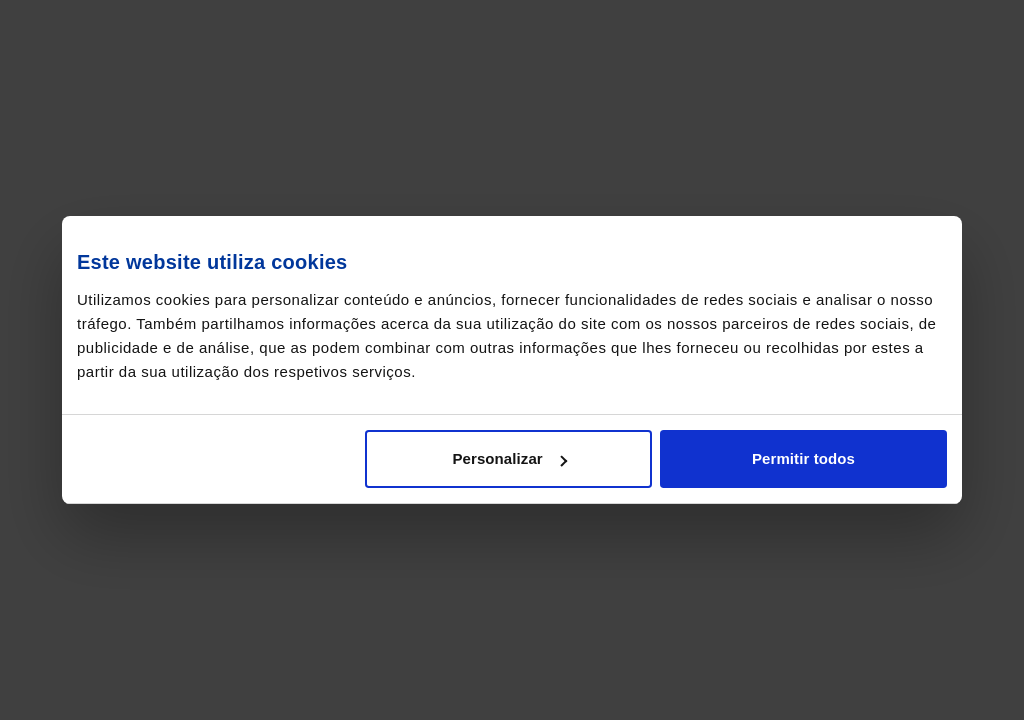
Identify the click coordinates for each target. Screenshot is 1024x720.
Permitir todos (803, 458)
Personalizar (509, 458)
